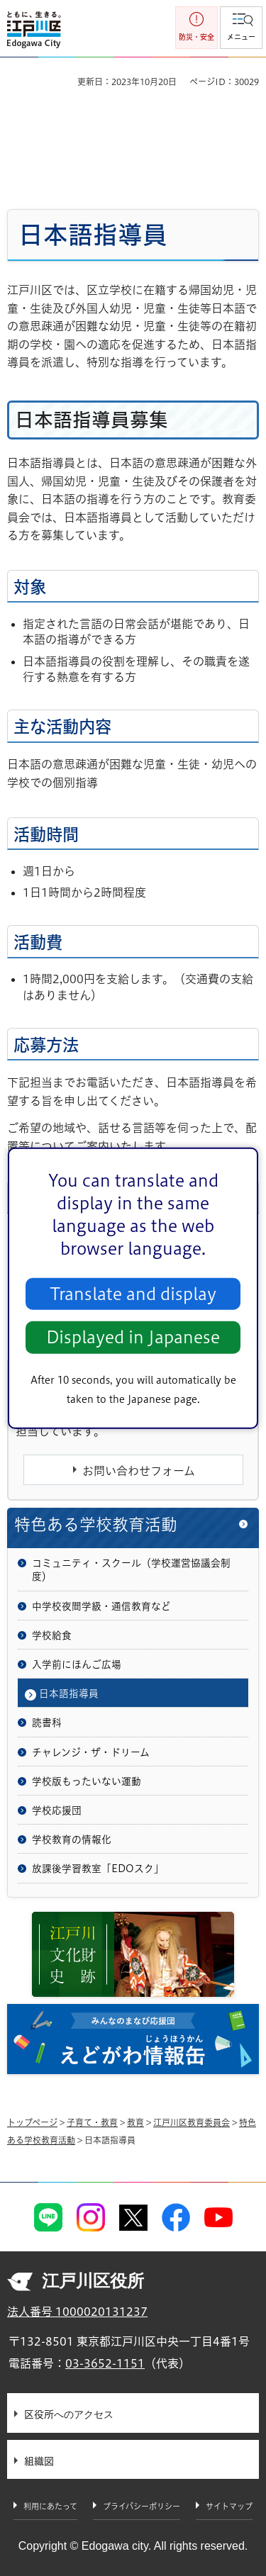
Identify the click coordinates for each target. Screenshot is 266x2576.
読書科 (47, 1722)
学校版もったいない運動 (86, 1781)
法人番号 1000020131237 (77, 2311)
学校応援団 (57, 1810)
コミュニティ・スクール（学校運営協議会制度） (131, 1569)
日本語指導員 (69, 1693)
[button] (241, 27)
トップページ (32, 2122)
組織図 (39, 2461)
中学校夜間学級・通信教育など (101, 1606)
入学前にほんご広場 (76, 1664)
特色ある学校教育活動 (95, 1524)
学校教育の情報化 (71, 1839)
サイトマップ (229, 2506)
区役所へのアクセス (68, 2414)
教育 (135, 2122)
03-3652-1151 (105, 2363)
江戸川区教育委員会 (191, 2122)
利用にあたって (50, 2506)
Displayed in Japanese (133, 1337)
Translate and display (133, 1294)
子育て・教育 (92, 2122)
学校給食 (52, 1635)
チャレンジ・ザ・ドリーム (91, 1752)
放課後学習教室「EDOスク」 (98, 1869)
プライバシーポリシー (141, 2506)
